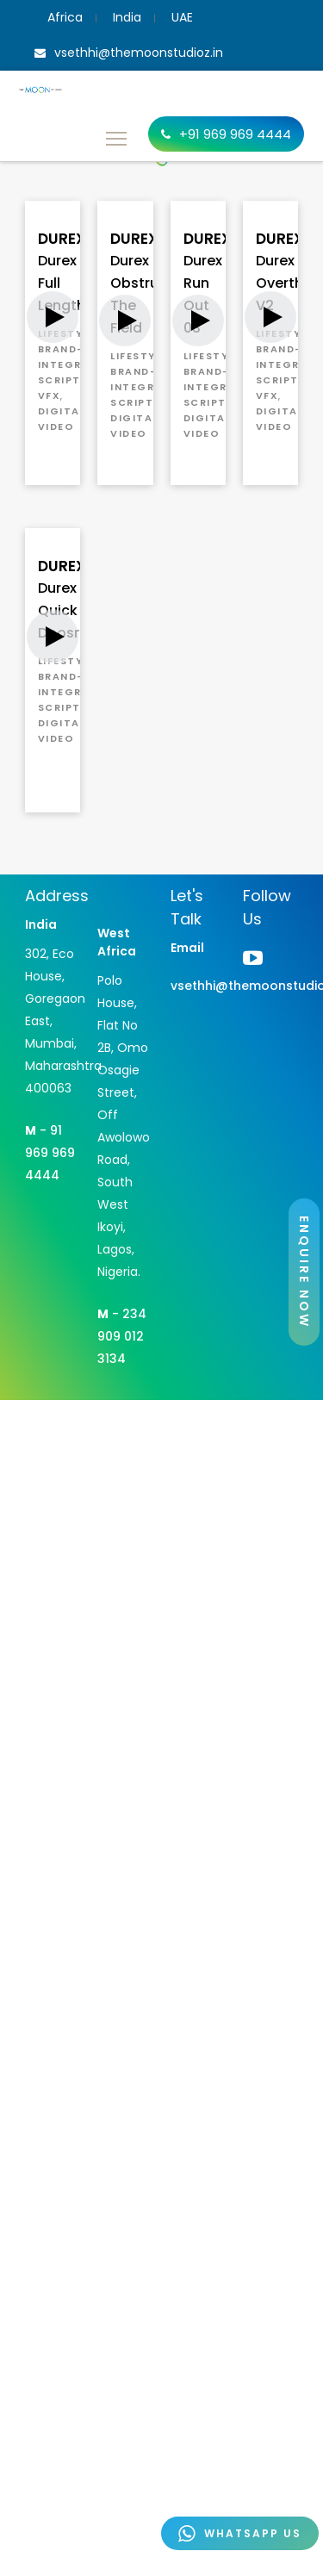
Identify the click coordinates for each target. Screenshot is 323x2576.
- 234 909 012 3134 (121, 1336)
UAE (182, 17)
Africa (65, 17)
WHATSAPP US (239, 2533)
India (127, 17)
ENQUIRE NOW (304, 1272)
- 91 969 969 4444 (50, 1153)
